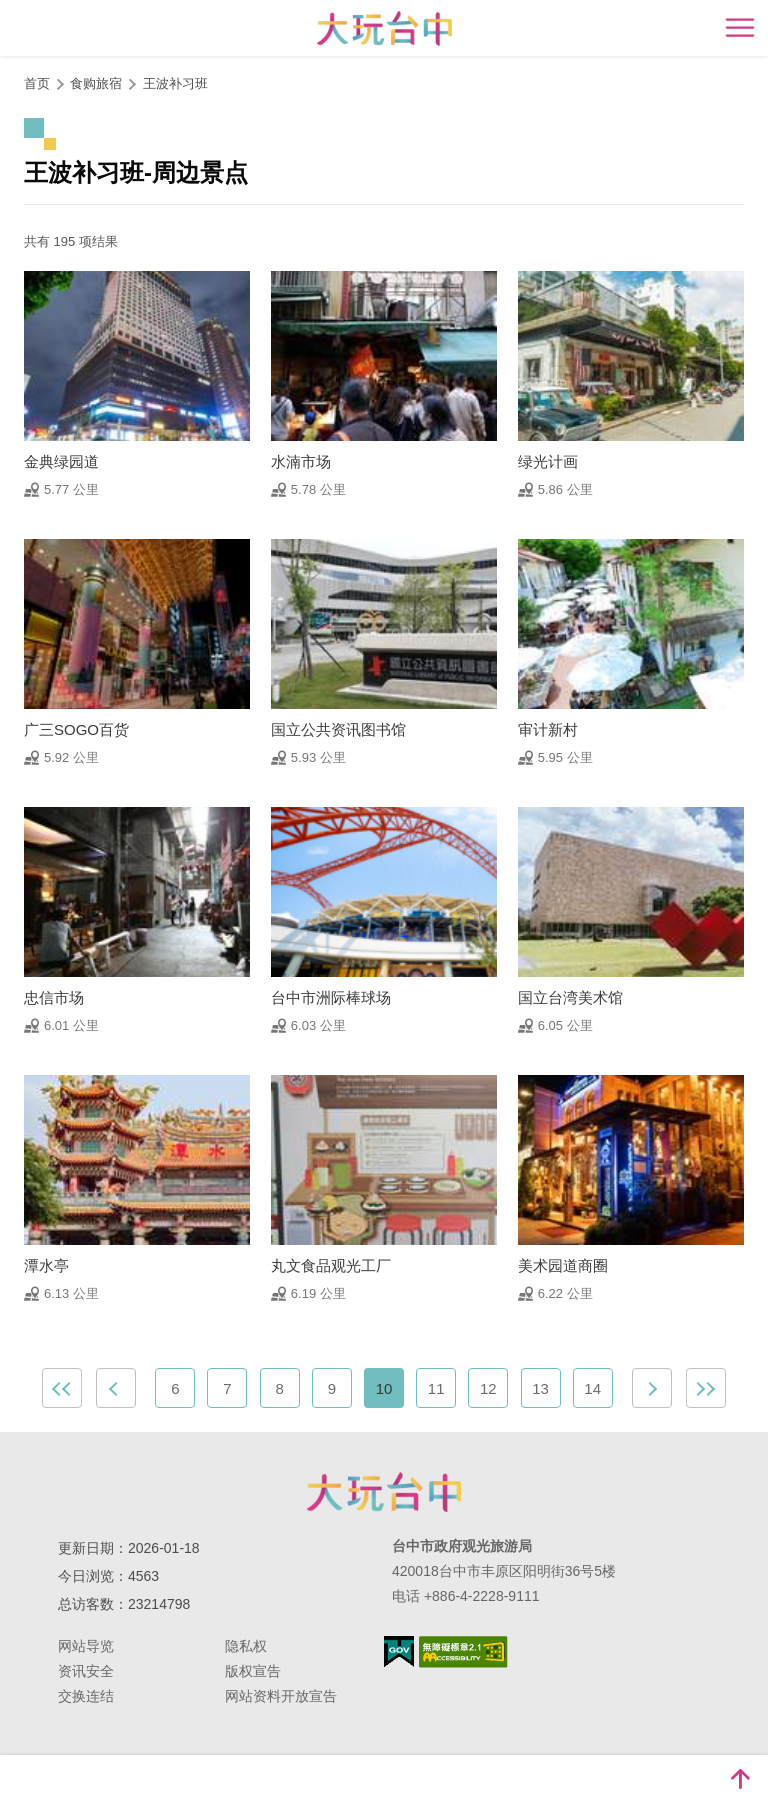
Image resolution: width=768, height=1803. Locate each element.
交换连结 (86, 1696)
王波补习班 (175, 83)
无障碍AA (463, 1652)
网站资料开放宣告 (281, 1696)
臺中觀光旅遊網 (384, 28)
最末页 (706, 1388)
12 (488, 1388)
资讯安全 (86, 1671)
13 (540, 1388)
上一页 (116, 1388)
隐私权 (246, 1646)
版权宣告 (253, 1671)
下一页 (652, 1388)
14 (592, 1388)
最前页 (62, 1388)
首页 (37, 83)
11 (436, 1388)
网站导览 (86, 1646)
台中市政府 (384, 1492)
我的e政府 (399, 1651)
